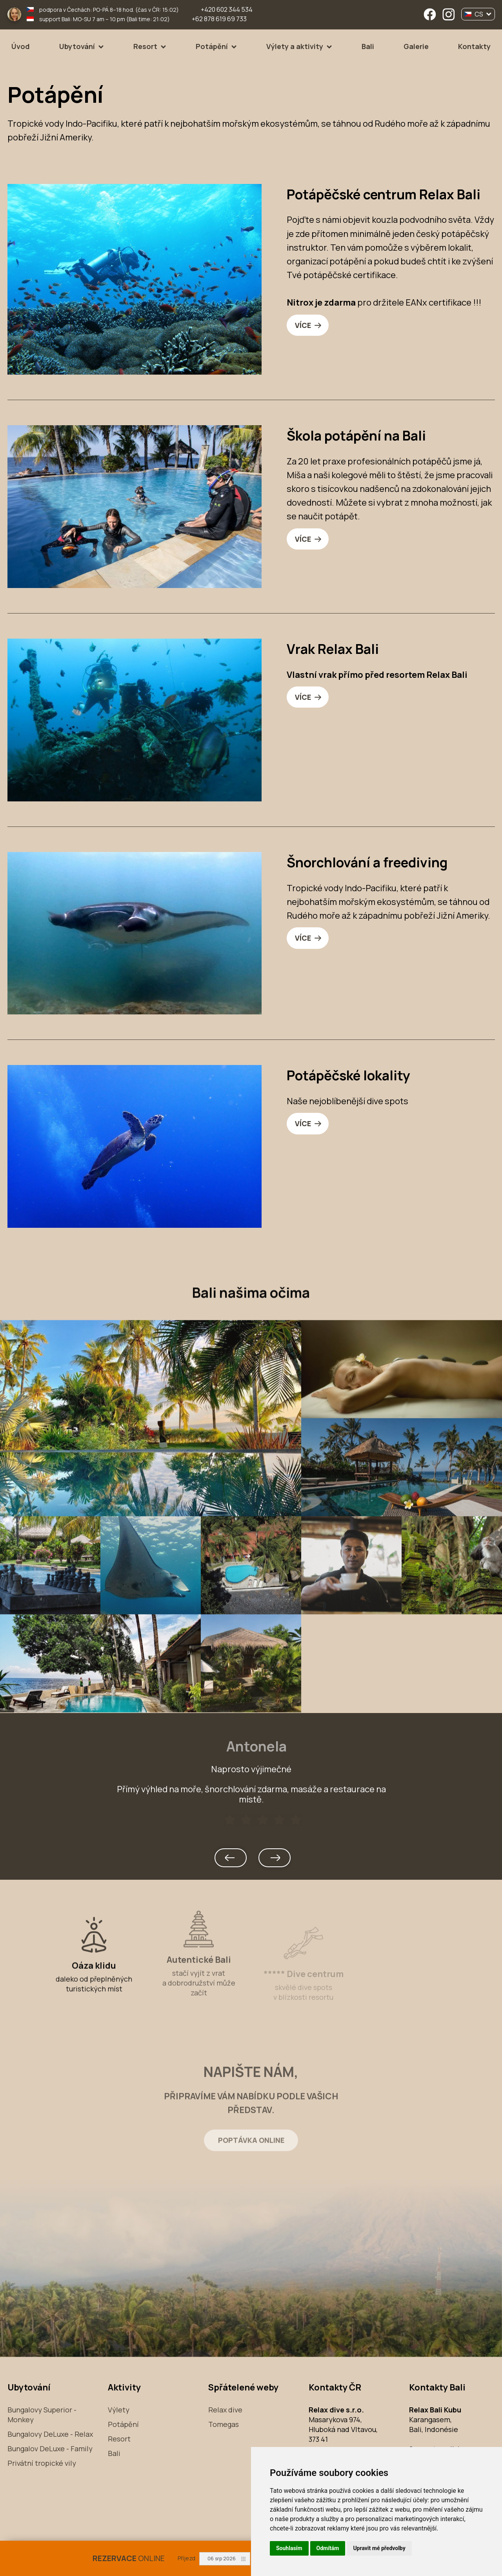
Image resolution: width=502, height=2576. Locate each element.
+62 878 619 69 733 (219, 19)
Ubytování (77, 46)
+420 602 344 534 (227, 9)
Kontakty (474, 46)
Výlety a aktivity (294, 46)
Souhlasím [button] (289, 2548)
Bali (368, 46)
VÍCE (304, 325)
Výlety (118, 2410)
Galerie (416, 46)
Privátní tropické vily (41, 2463)
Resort (145, 46)
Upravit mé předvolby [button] (379, 2548)
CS (477, 14)
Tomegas (223, 2424)
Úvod (20, 46)
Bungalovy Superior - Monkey (41, 2415)
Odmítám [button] (327, 2548)
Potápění (212, 46)
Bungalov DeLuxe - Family (50, 2449)
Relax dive (225, 2410)
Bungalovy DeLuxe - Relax (50, 2434)
